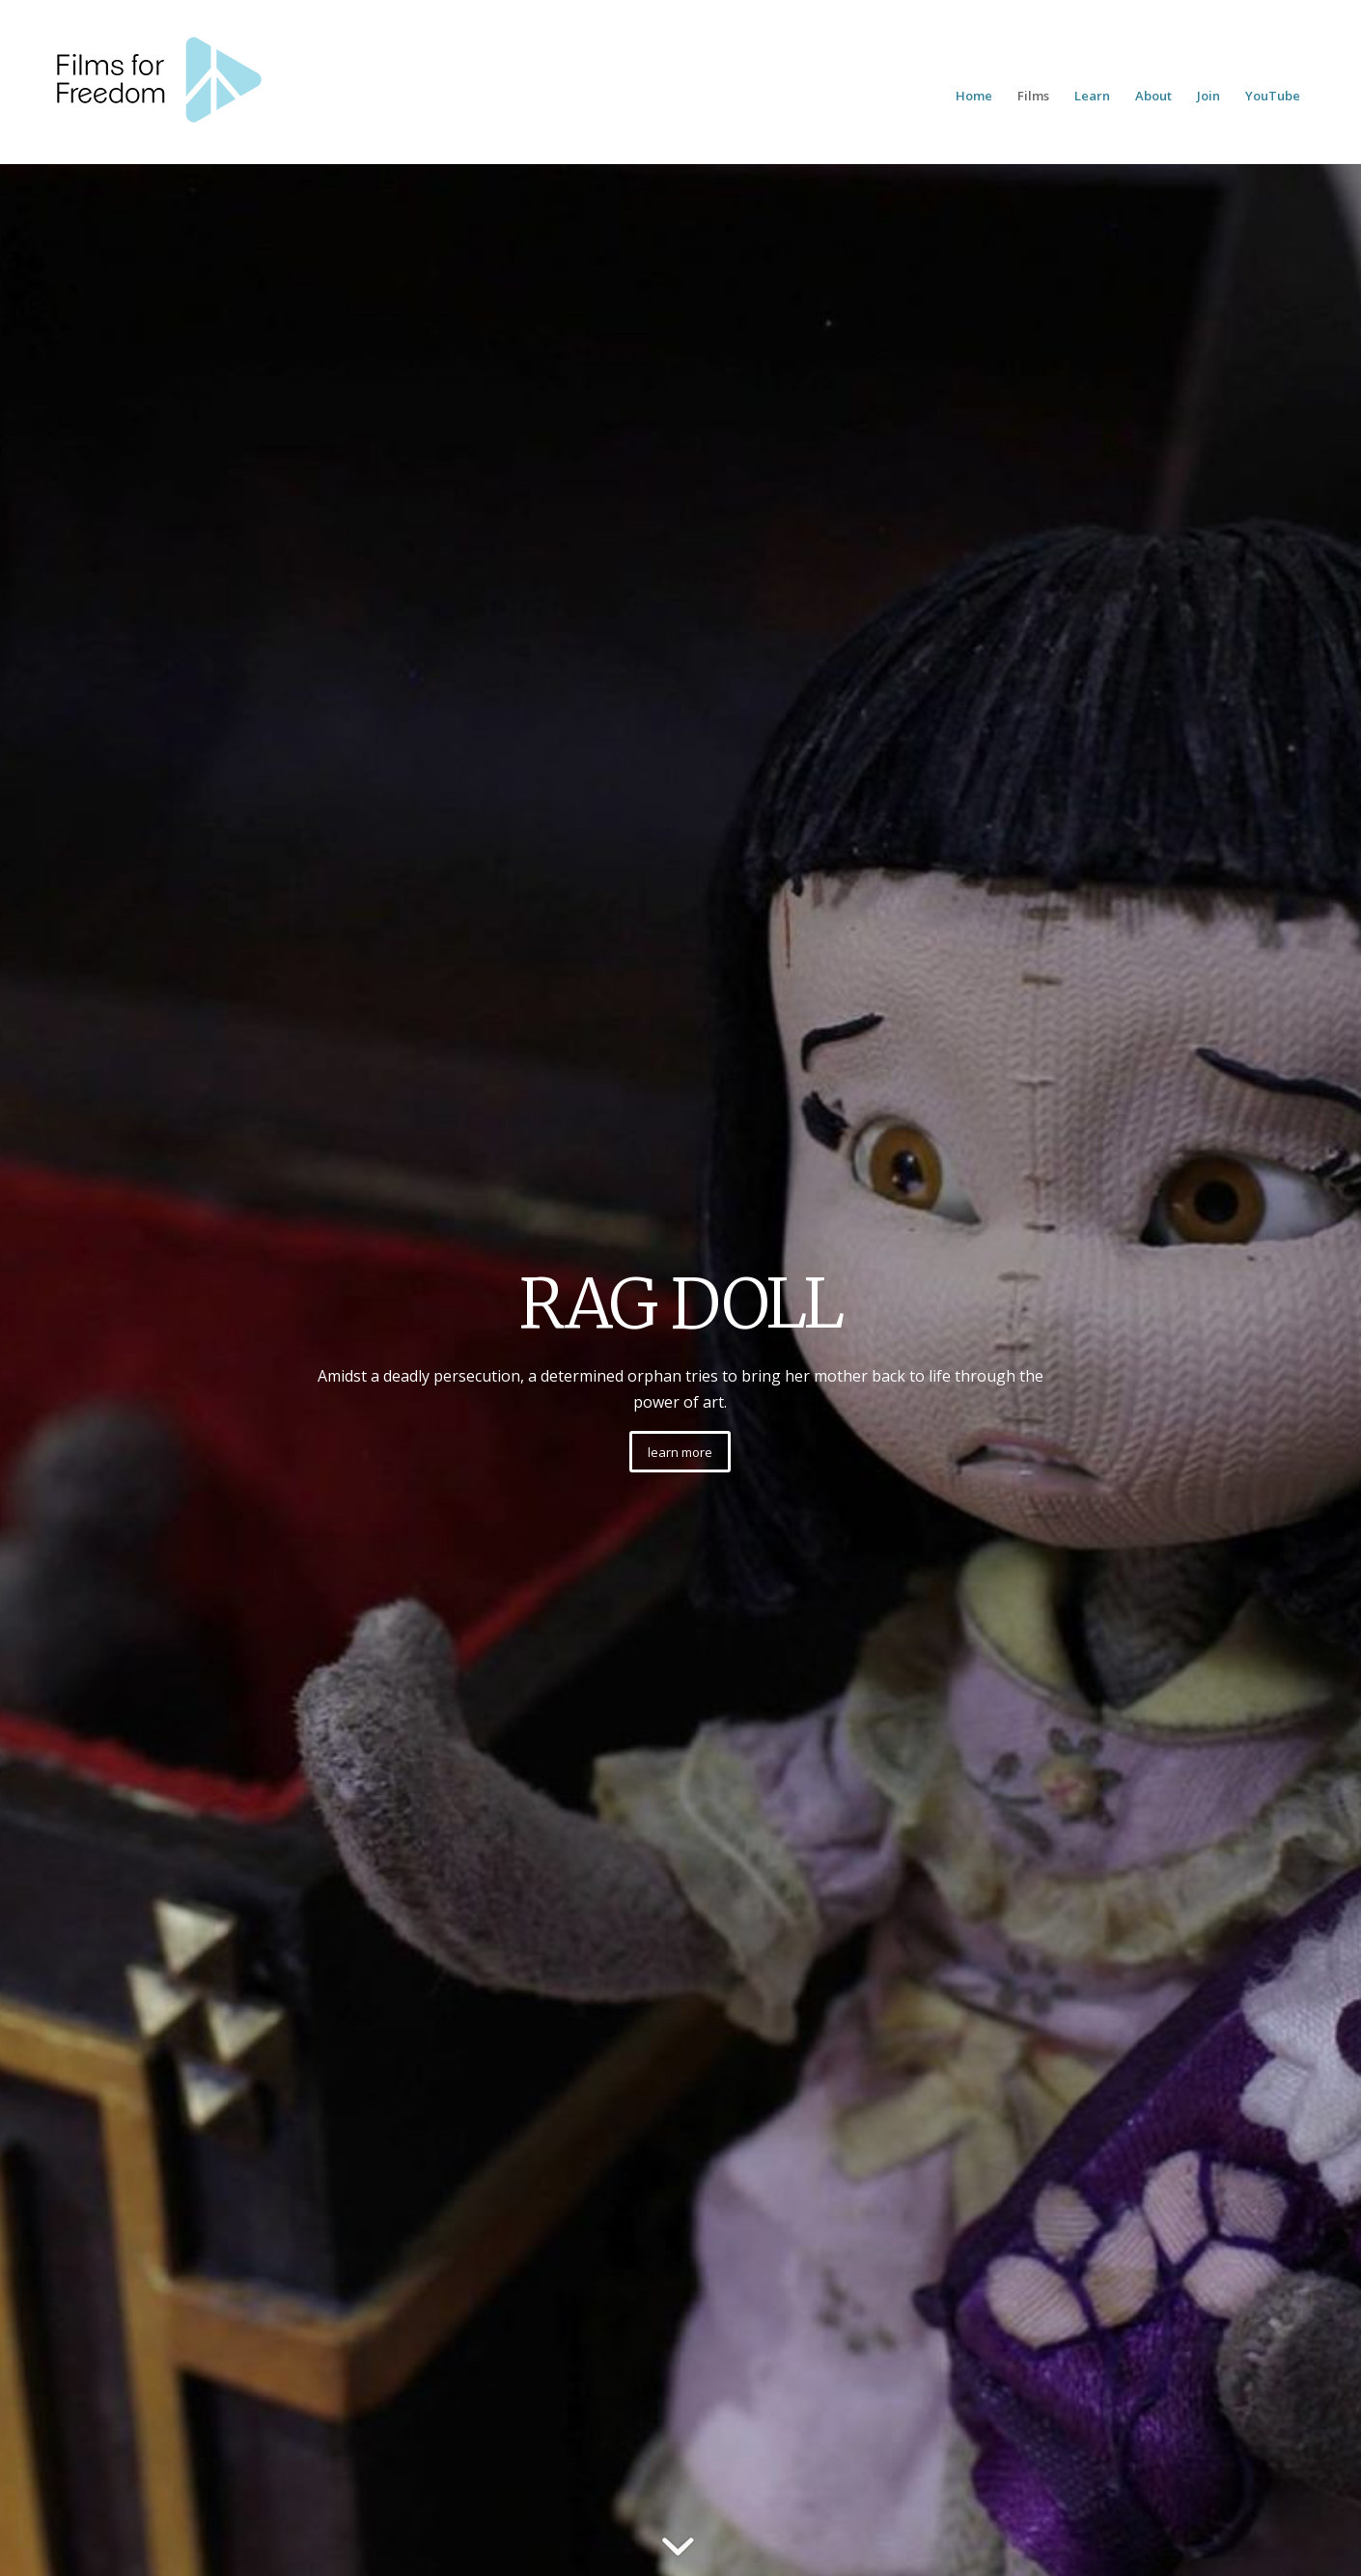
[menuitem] (974, 95)
